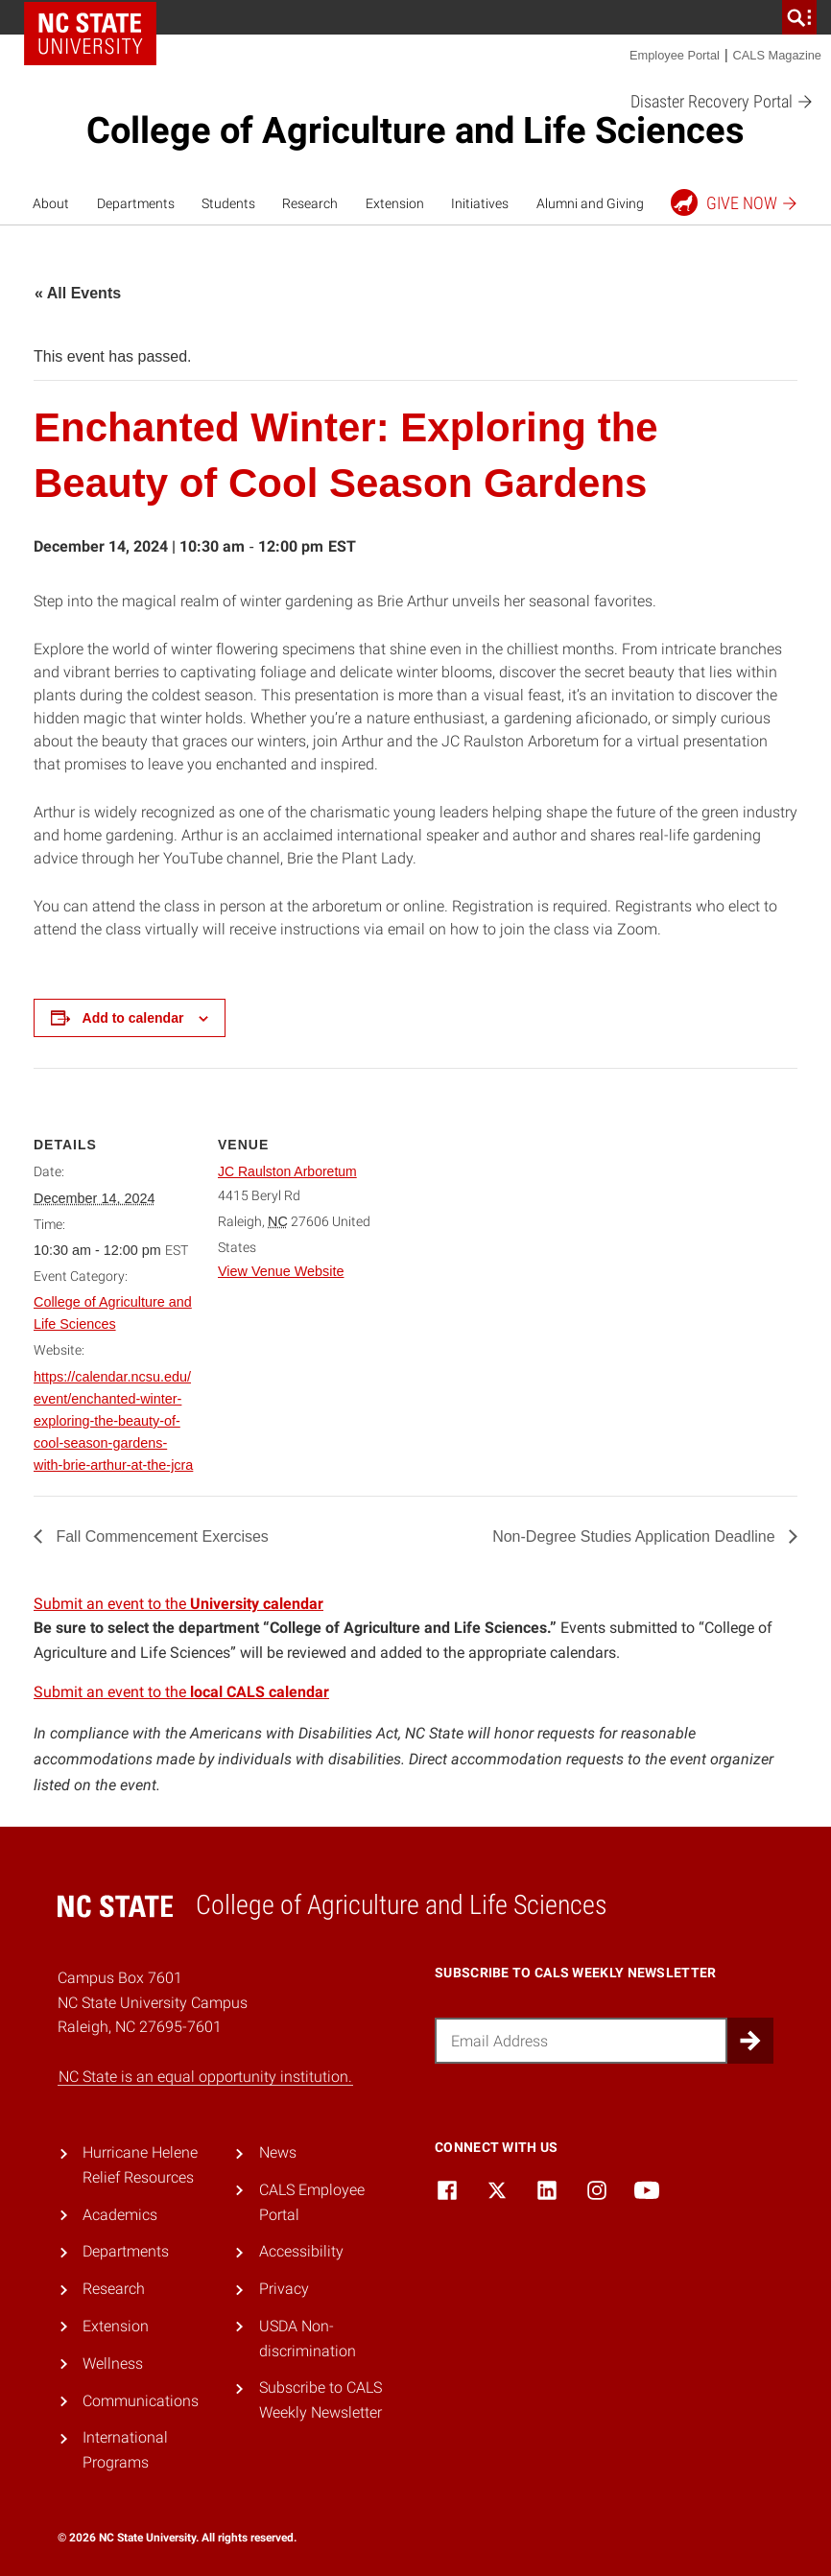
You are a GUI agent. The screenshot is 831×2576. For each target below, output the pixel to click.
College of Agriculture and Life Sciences (415, 130)
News (278, 2152)
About (51, 203)
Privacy (284, 2289)
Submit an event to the (178, 1604)
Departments (136, 203)
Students (228, 203)
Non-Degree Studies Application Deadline (635, 1536)
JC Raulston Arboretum (287, 1171)
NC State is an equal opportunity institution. (205, 2077)
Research (310, 203)
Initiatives (480, 203)
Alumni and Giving (590, 203)
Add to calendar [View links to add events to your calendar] (133, 1018)
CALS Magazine (777, 55)
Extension (395, 203)
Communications (141, 2401)
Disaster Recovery (722, 102)
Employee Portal (674, 55)
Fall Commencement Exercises (160, 1536)
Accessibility (301, 2251)
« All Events (78, 293)
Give (734, 202)
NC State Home (90, 33)
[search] (799, 17)
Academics (120, 2215)
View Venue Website (281, 1271)
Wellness (113, 2363)
